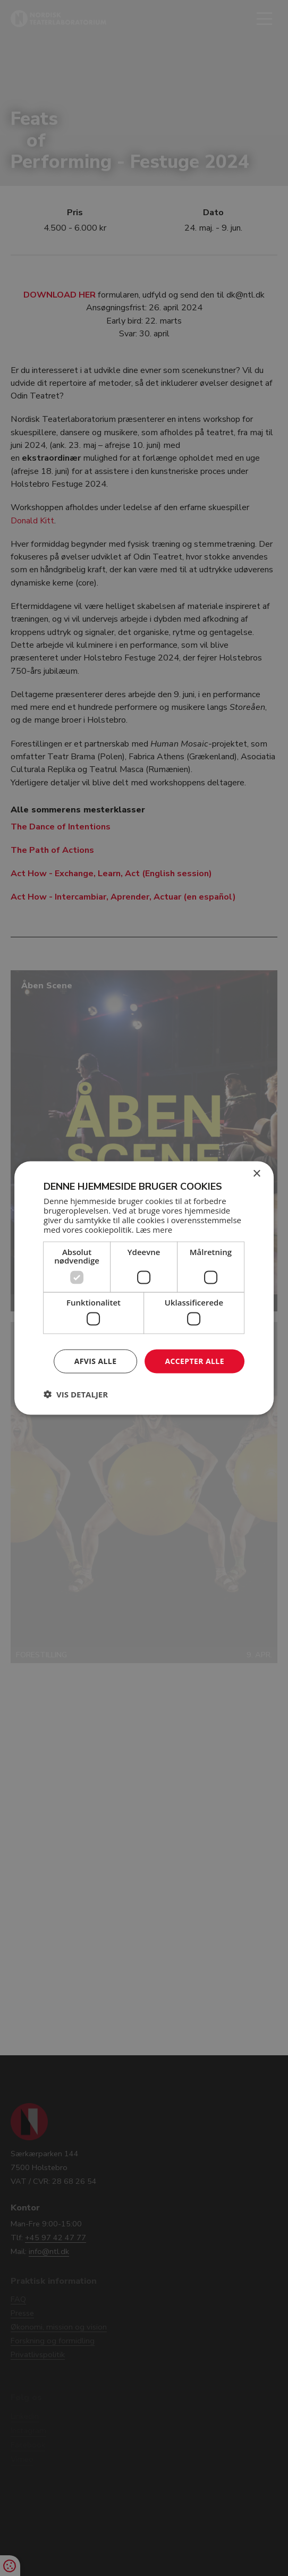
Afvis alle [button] (95, 1361)
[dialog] (144, 1288)
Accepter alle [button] (194, 1361)
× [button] (256, 1174)
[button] (76, 1394)
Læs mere (154, 1229)
